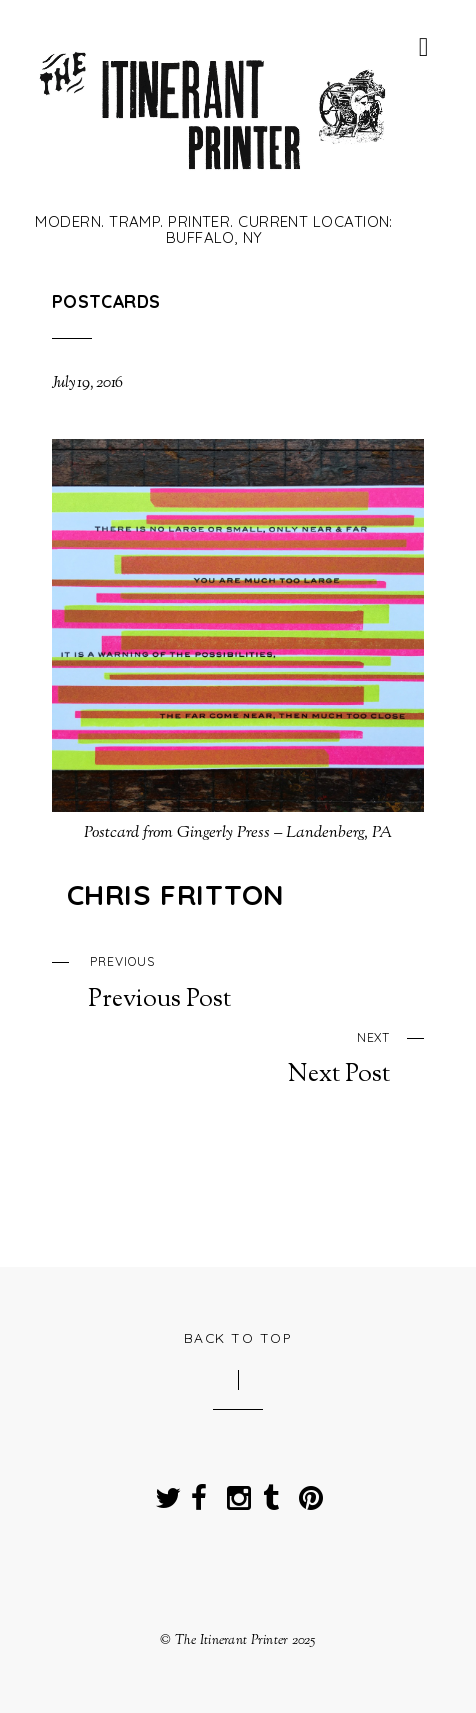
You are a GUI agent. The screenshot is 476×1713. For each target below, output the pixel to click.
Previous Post (256, 981)
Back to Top (238, 1337)
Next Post (221, 1057)
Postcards (106, 301)
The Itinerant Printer (232, 1640)
